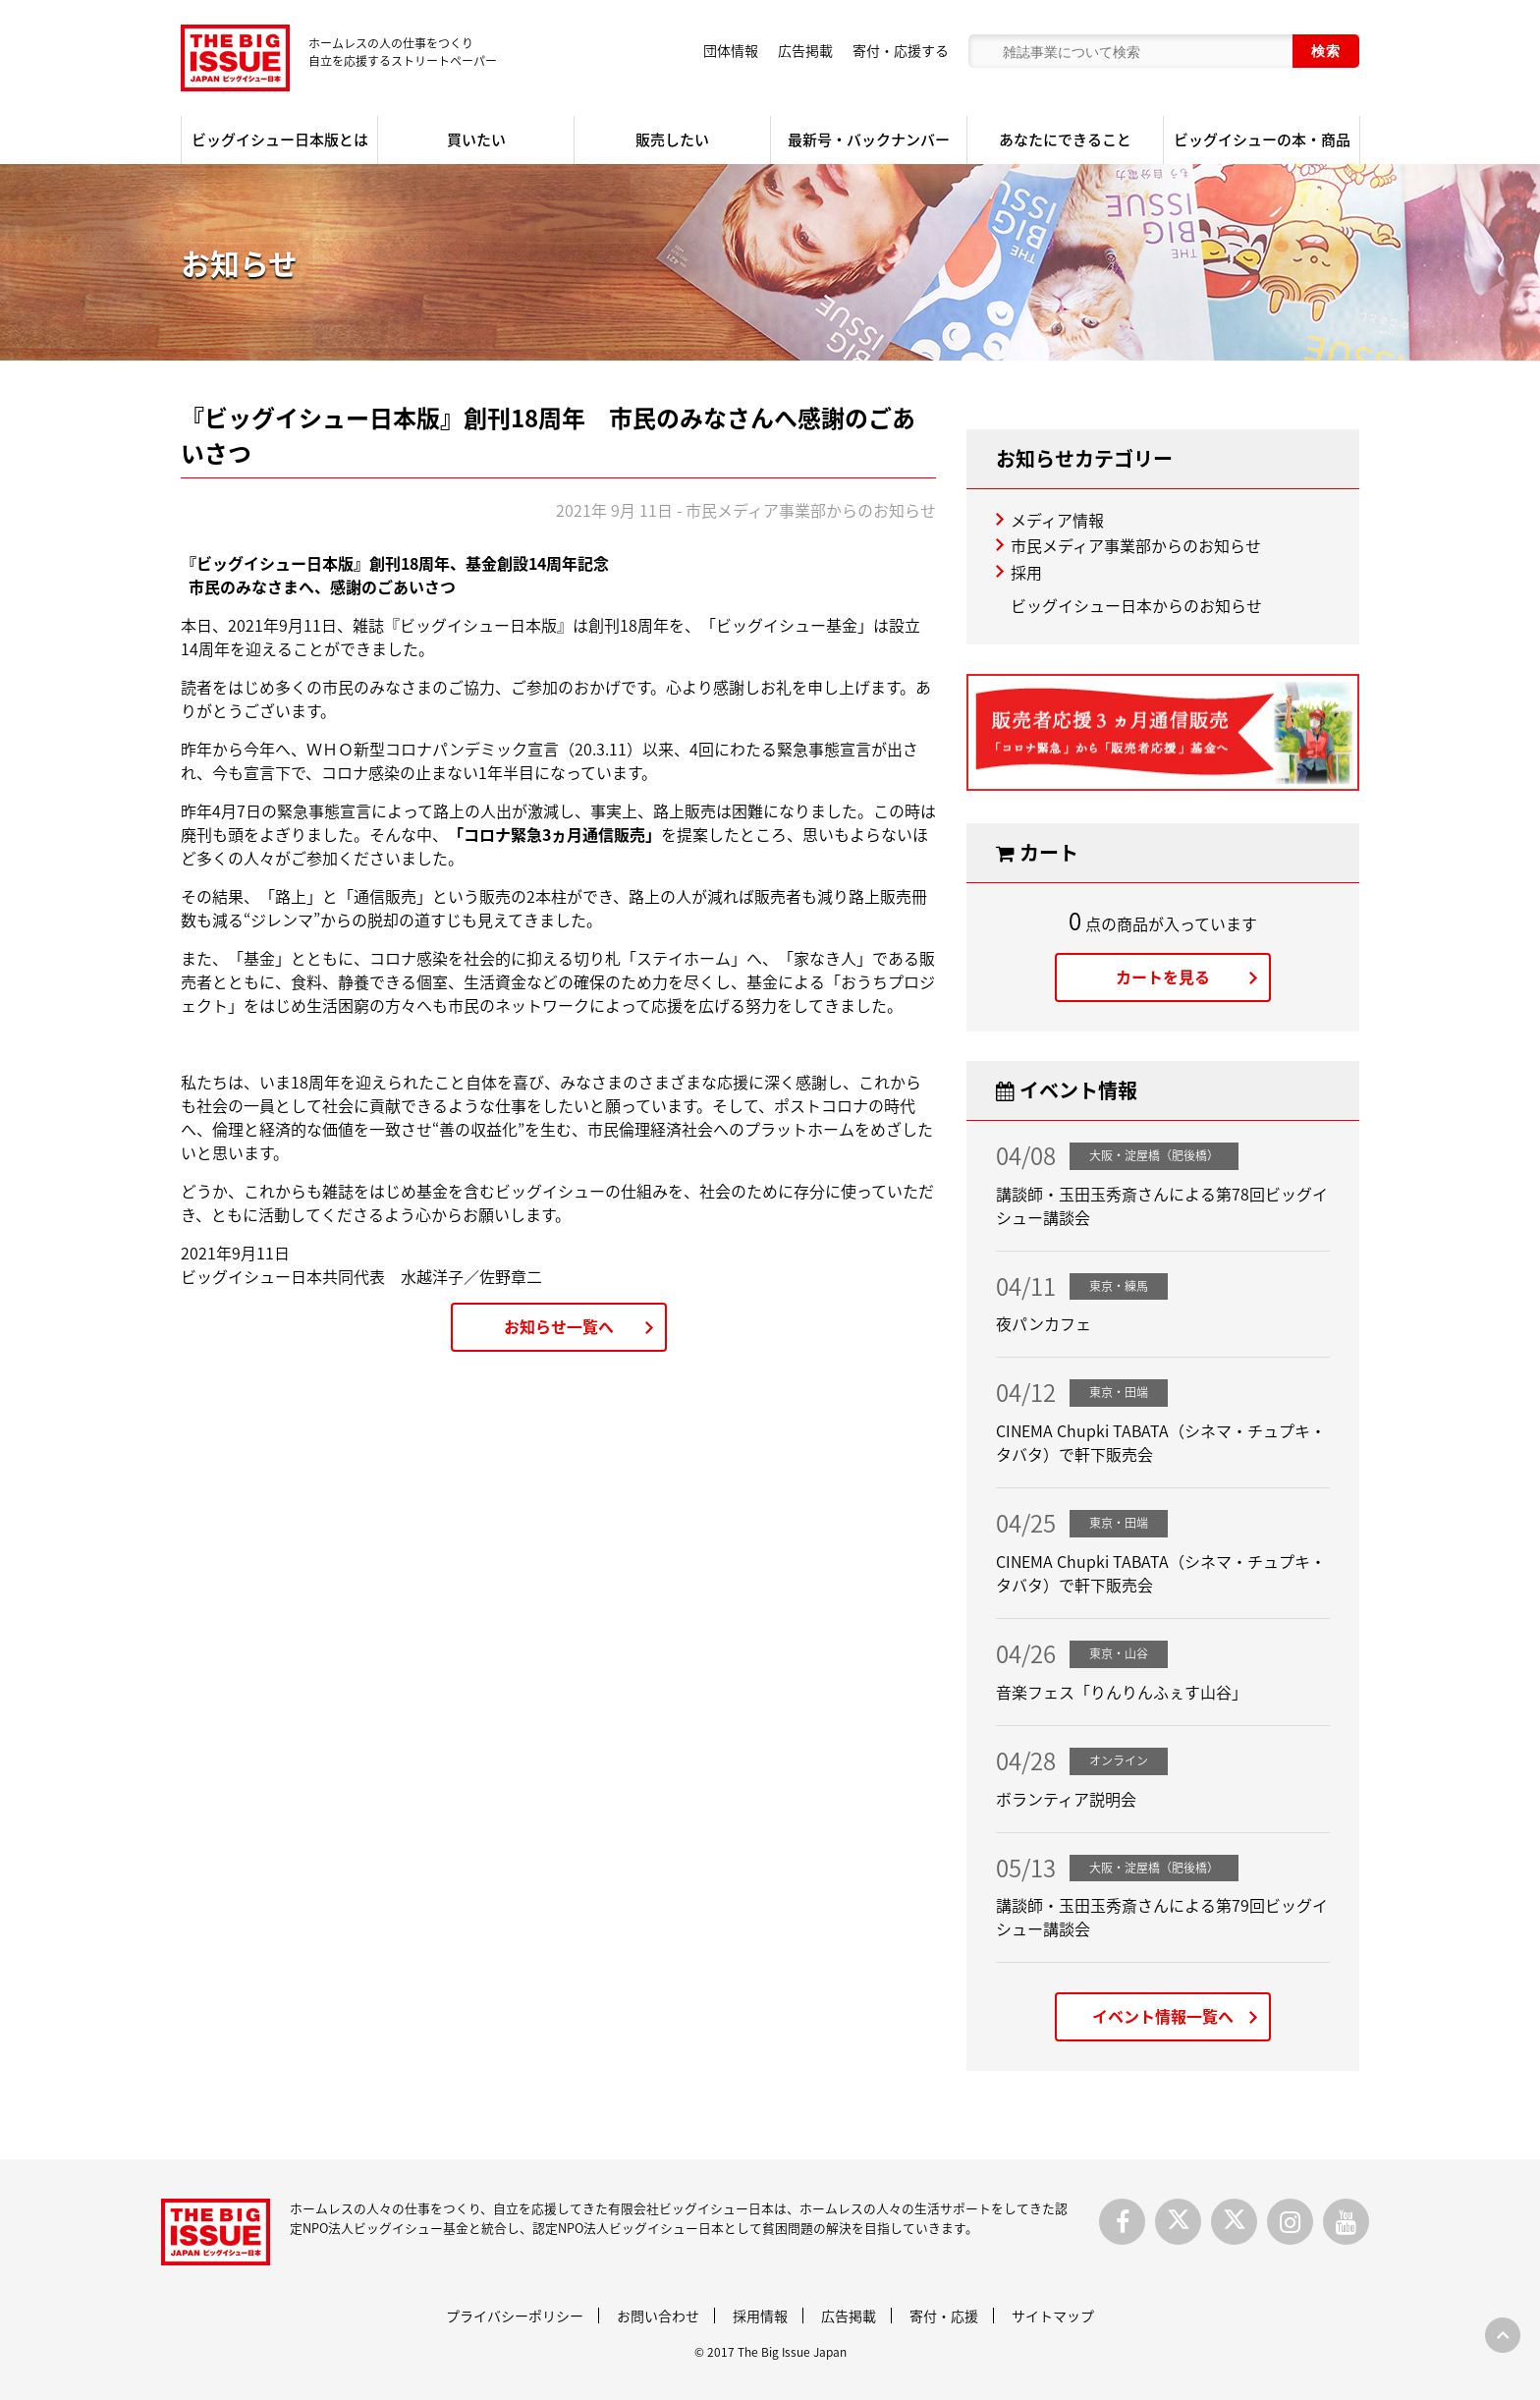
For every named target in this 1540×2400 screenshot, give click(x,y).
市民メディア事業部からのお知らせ (1136, 545)
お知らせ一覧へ (559, 1326)
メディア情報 (1057, 519)
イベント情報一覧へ (1163, 2016)
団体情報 (730, 50)
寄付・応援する (900, 50)
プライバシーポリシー (514, 2315)
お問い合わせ (658, 2315)
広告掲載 (805, 50)
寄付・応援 (943, 2315)
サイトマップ (1053, 2315)
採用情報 (760, 2315)
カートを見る (1163, 976)
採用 (1026, 572)
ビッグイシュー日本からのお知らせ (1136, 605)
